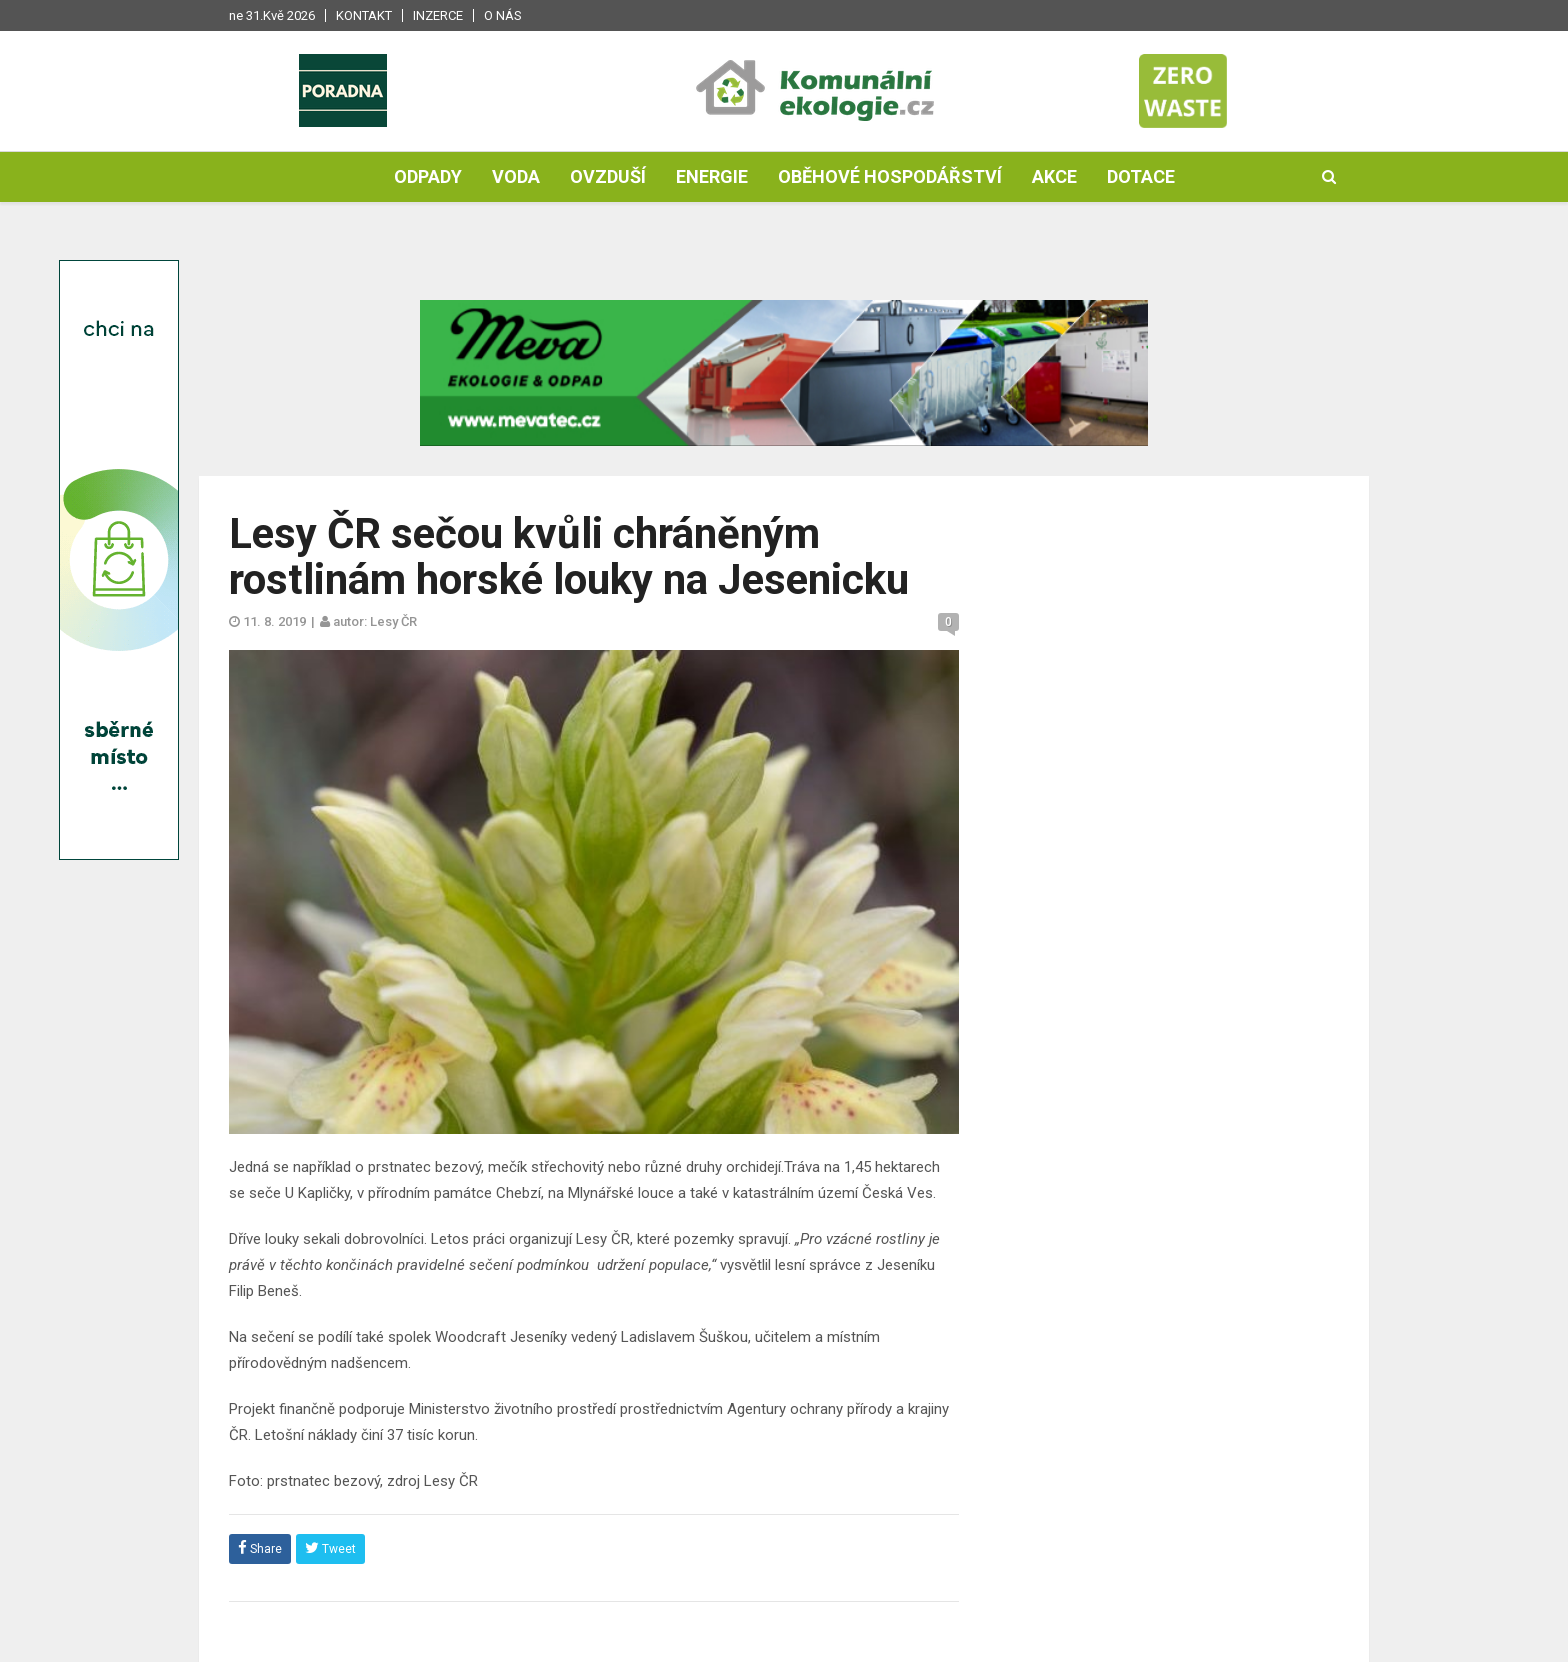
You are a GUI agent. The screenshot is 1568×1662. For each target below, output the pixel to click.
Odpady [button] (428, 176)
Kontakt (364, 15)
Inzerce (438, 15)
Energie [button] (712, 176)
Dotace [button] (1141, 176)
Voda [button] (516, 176)
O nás (503, 15)
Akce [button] (1054, 176)
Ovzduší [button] (608, 176)
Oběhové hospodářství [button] (890, 176)
